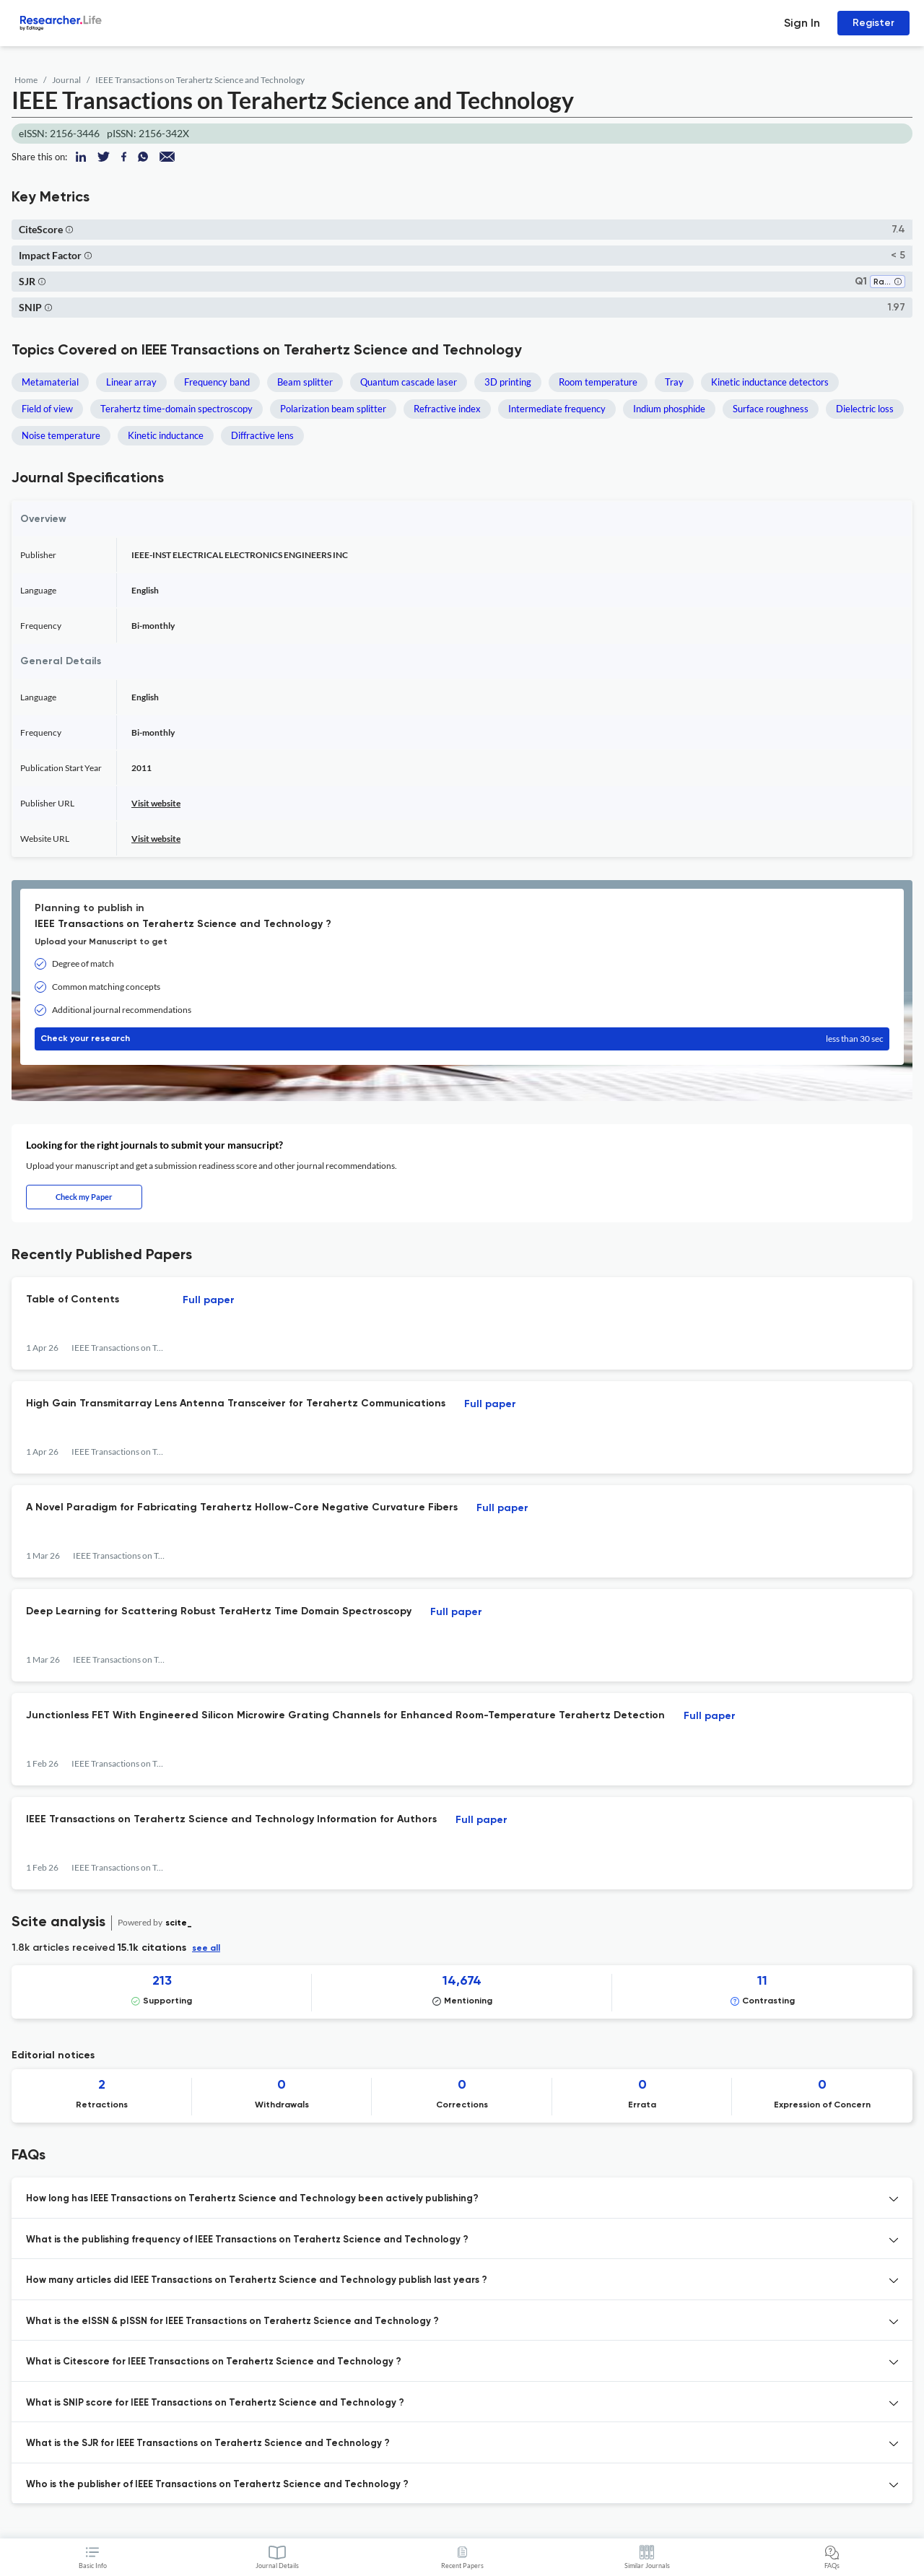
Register (873, 23)
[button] (69, 229)
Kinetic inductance (166, 435)
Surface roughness (770, 408)
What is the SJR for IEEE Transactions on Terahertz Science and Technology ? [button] (208, 2443)
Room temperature (598, 382)
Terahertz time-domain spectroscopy (176, 408)
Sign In (802, 23)
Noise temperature (61, 435)
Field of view (47, 408)
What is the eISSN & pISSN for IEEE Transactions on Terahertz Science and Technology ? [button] (232, 2321)
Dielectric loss (865, 408)
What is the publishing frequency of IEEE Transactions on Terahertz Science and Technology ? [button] (247, 2240)
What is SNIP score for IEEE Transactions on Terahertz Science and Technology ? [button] (215, 2403)
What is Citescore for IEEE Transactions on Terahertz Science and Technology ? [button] (213, 2362)
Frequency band (217, 382)
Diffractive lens (262, 435)
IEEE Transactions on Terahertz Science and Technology (200, 79)
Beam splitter (305, 382)
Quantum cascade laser (408, 382)
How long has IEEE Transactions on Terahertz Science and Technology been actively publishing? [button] (252, 2198)
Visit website (155, 803)
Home (26, 79)
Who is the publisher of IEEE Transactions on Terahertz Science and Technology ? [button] (217, 2484)
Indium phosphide (669, 408)
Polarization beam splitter (333, 408)
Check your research (462, 1039)
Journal (66, 79)
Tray (674, 382)
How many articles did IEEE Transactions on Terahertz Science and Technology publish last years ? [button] (256, 2280)
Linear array (131, 382)
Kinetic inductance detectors (770, 382)
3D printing (507, 382)
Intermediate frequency (557, 408)
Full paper (209, 1300)
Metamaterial (50, 382)
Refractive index (447, 408)
